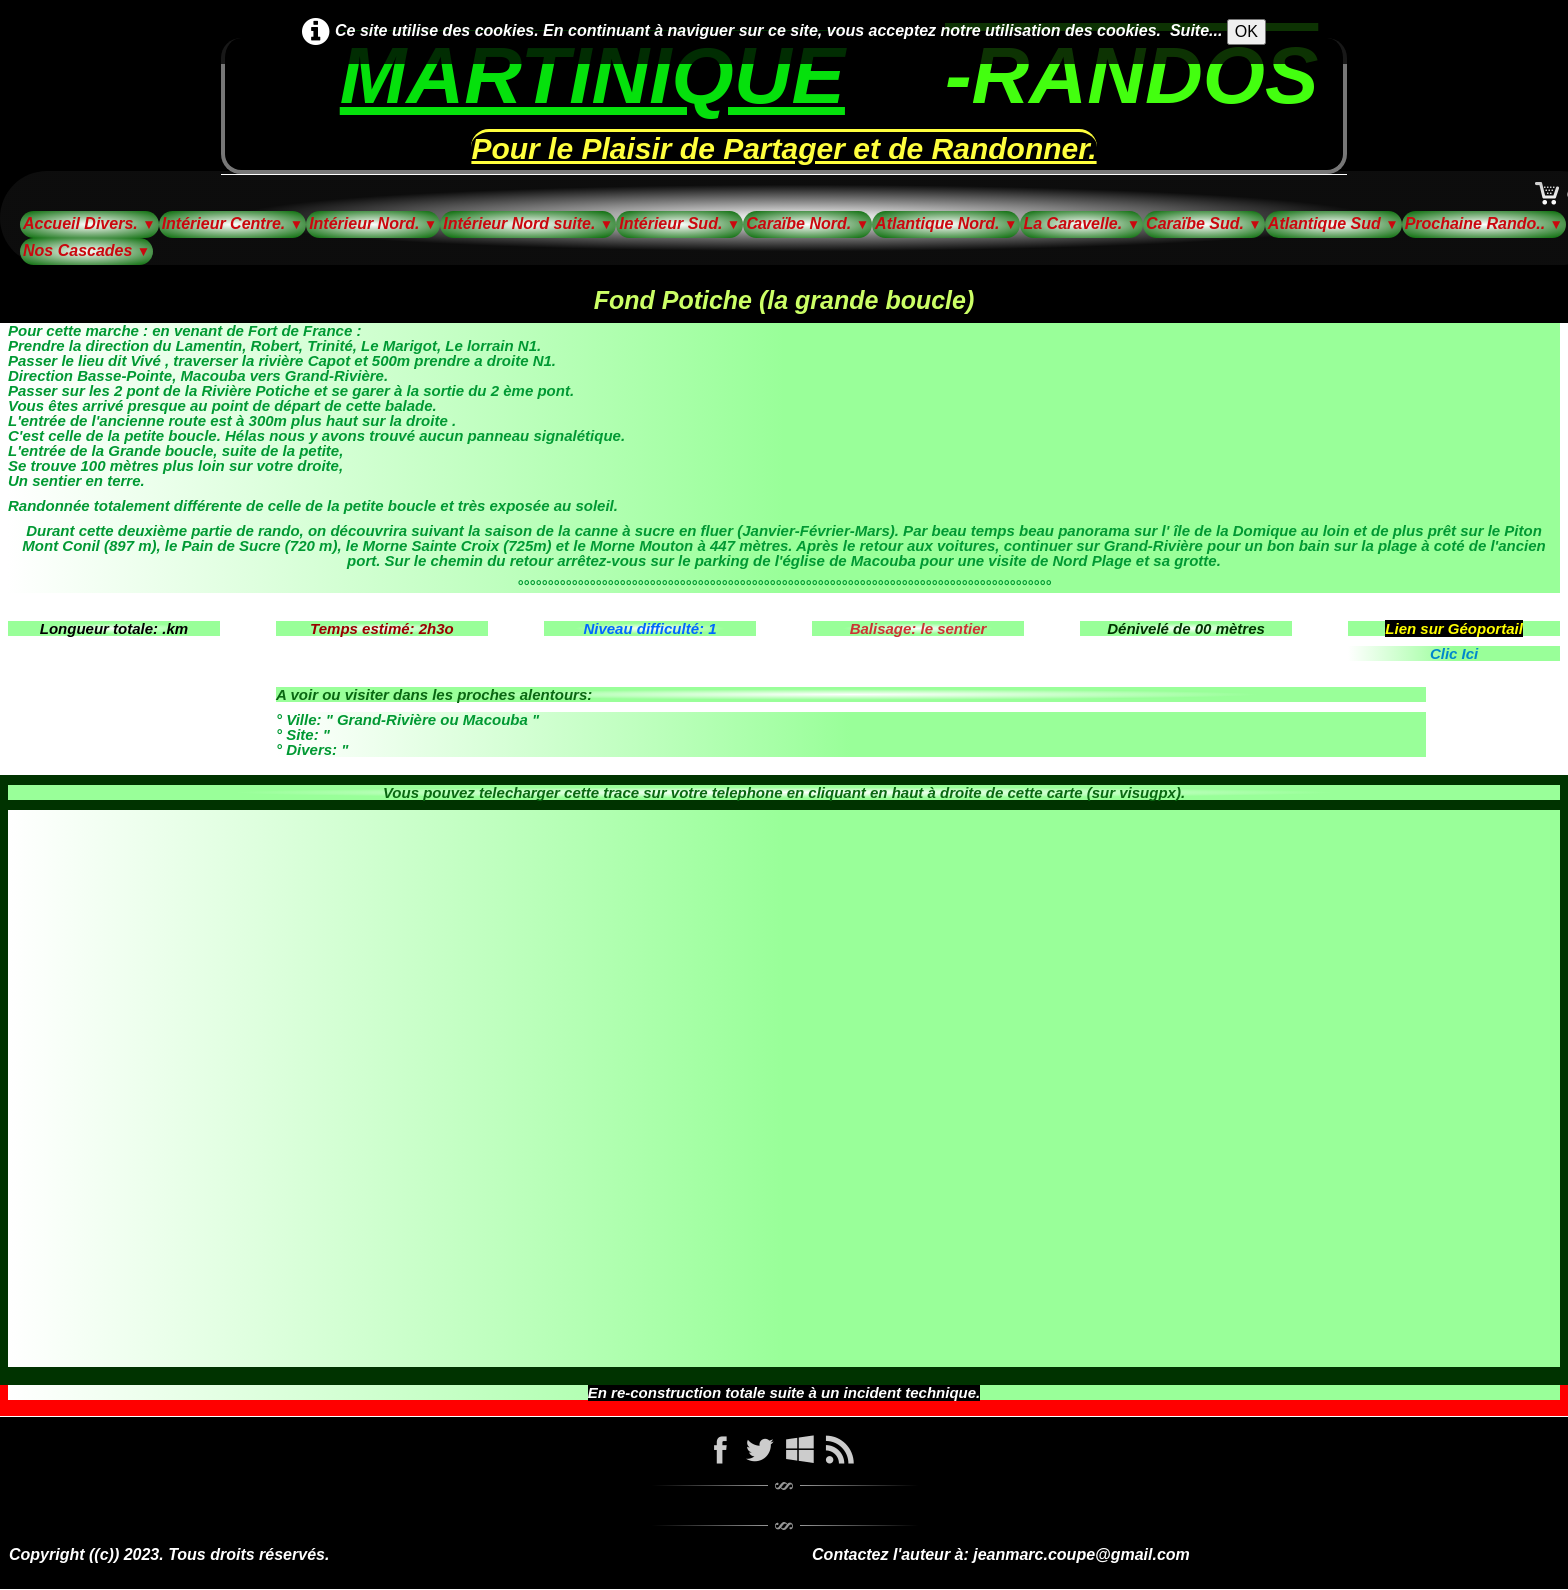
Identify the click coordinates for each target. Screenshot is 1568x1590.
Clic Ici (1454, 653)
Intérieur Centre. (233, 223)
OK (1246, 31)
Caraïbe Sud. (1204, 223)
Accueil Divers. (89, 223)
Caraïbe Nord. (807, 223)
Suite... (1196, 30)
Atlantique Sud (1333, 223)
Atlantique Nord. (946, 223)
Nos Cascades (86, 250)
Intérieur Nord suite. (528, 223)
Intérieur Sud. (679, 223)
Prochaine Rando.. (1484, 223)
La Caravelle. (1081, 223)
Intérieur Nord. (373, 223)
